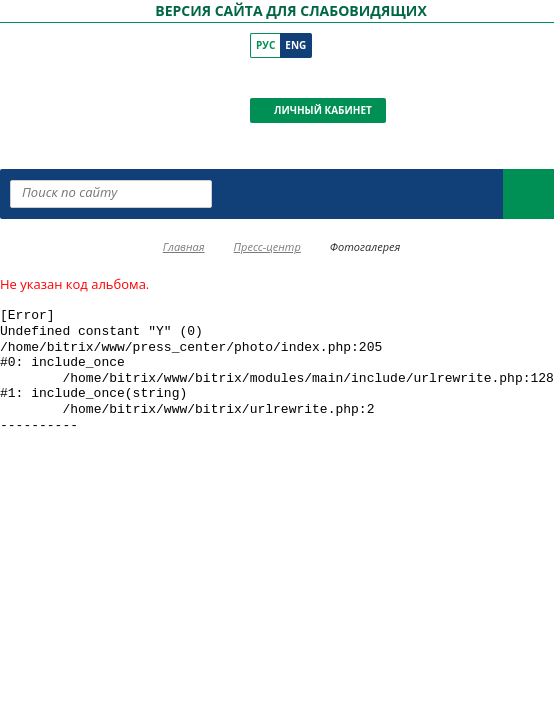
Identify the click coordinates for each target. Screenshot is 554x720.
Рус (265, 45)
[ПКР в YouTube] (290, 77)
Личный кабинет (323, 110)
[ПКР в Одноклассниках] (318, 77)
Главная (184, 246)
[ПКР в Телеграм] (346, 77)
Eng (295, 45)
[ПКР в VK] (262, 77)
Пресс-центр (267, 246)
